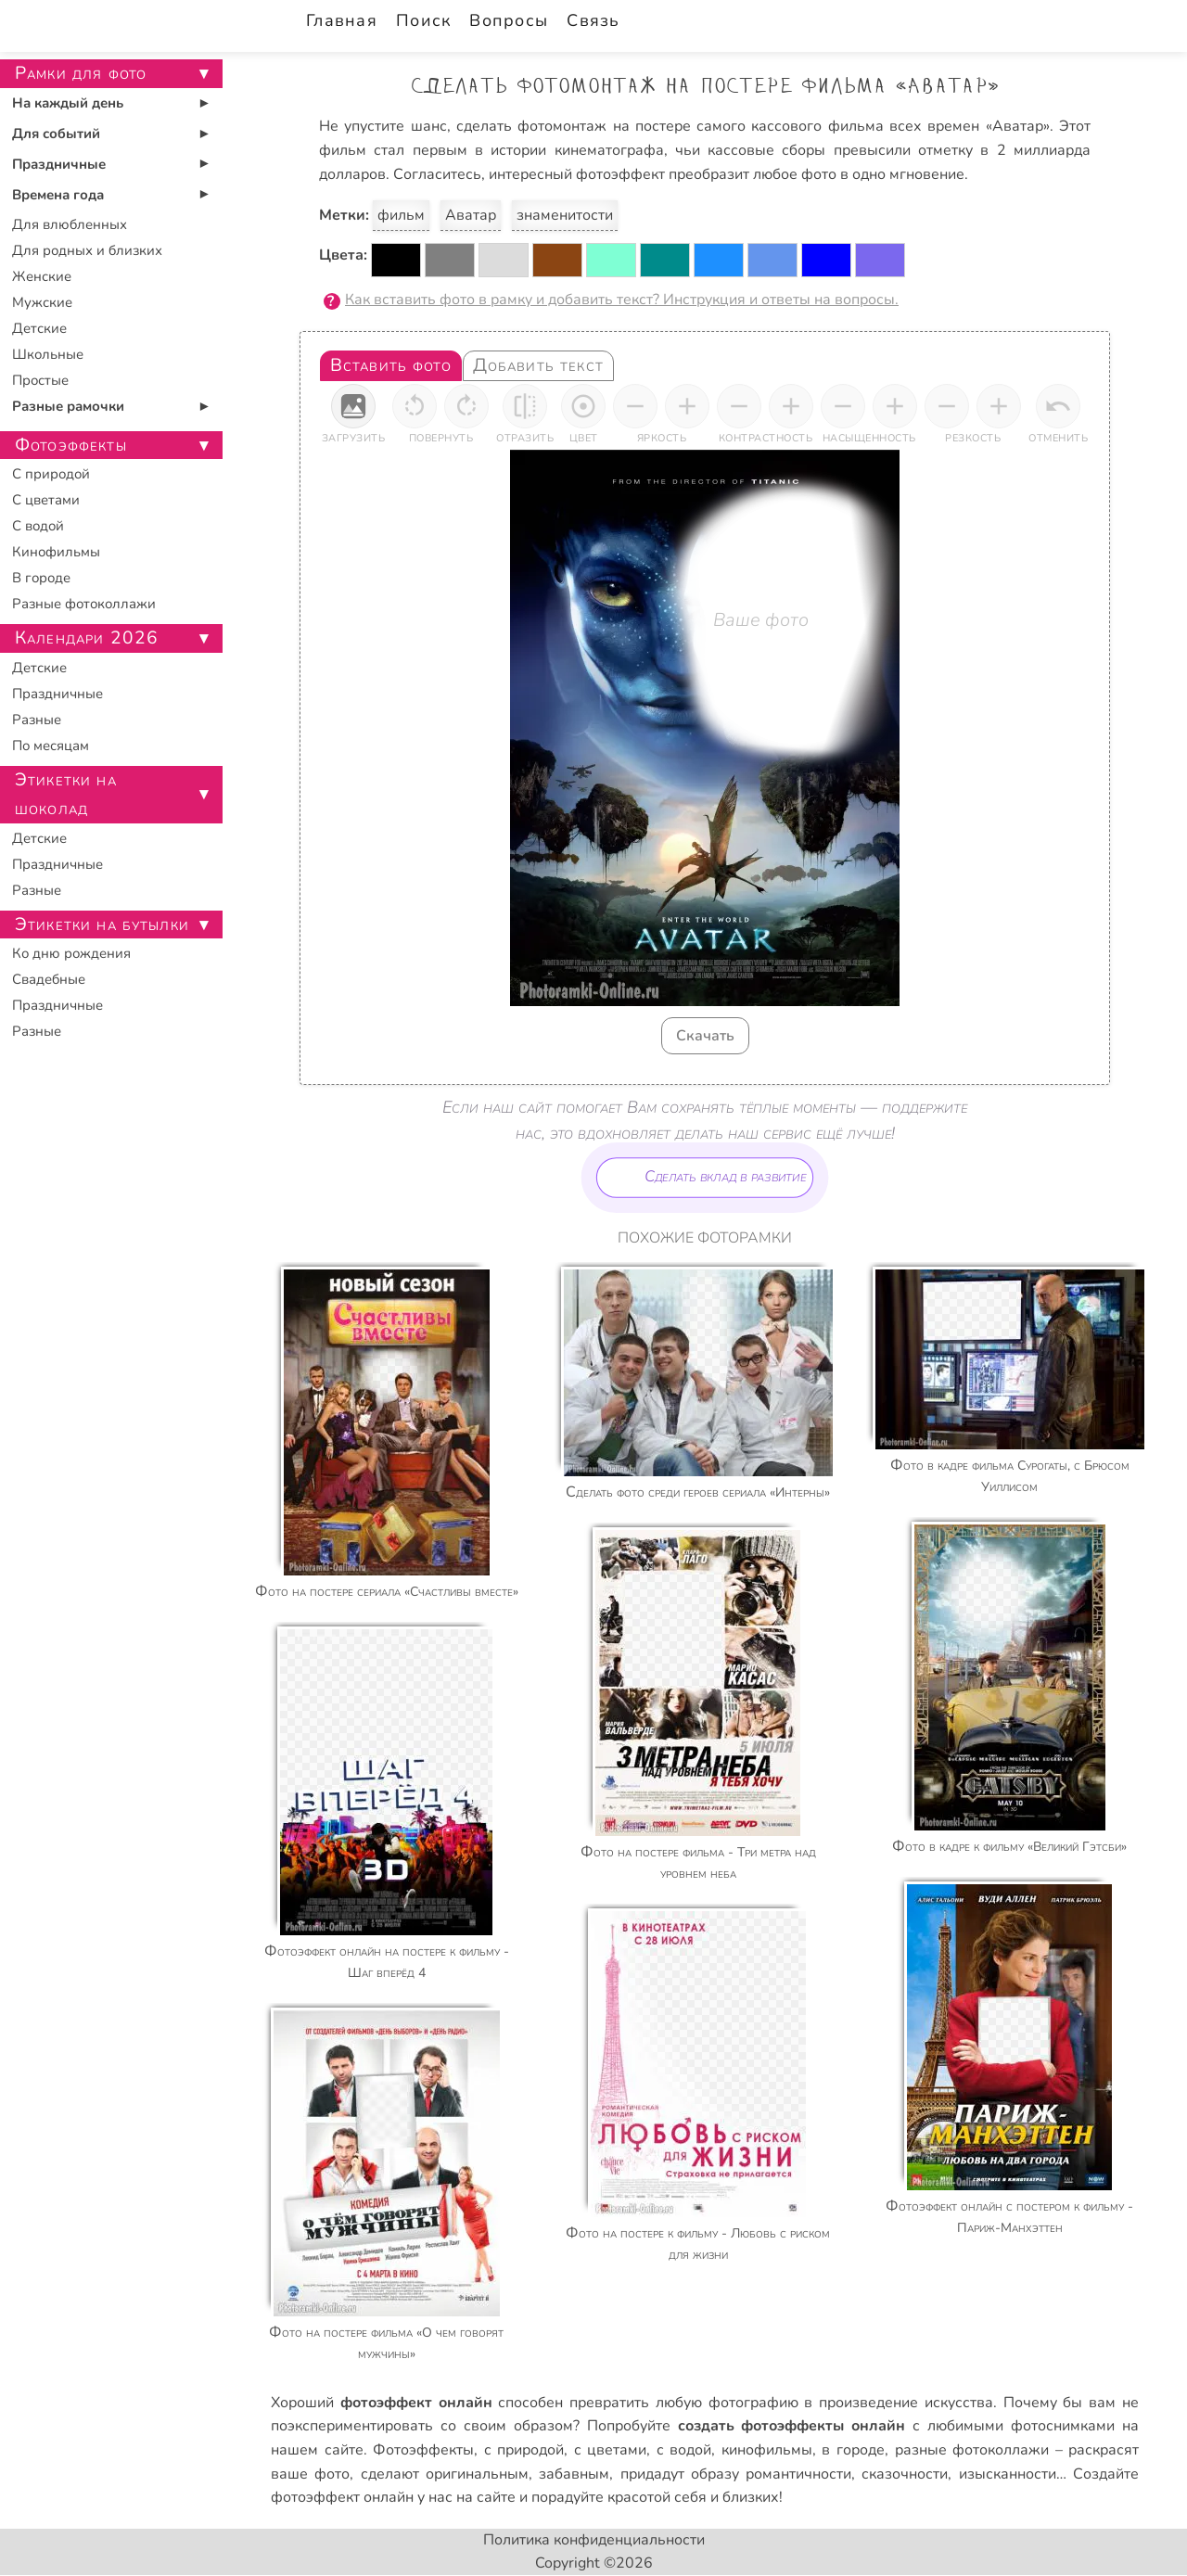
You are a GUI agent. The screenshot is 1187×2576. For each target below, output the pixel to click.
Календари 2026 (87, 638)
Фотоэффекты (423, 2450)
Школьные (47, 354)
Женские (41, 276)
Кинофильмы (56, 551)
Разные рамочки (68, 406)
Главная (341, 20)
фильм (401, 215)
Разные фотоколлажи (84, 603)
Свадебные (48, 979)
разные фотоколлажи (972, 2450)
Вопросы (508, 20)
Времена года (58, 194)
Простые (40, 380)
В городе (41, 577)
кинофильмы (766, 2450)
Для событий (56, 133)
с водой (684, 2450)
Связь (593, 20)
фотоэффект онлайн (342, 2497)
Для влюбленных (69, 224)
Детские (39, 328)
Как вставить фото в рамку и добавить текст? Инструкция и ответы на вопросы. (622, 299)
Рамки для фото (81, 73)
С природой (51, 474)
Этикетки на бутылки (102, 924)
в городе (853, 2450)
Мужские (42, 302)
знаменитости (565, 215)
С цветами (46, 500)
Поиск (423, 20)
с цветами (610, 2450)
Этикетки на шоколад (66, 794)
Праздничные (59, 164)
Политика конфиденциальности (594, 2540)
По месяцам (50, 745)
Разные (36, 719)
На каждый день (67, 103)
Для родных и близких (87, 250)
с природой (524, 2450)
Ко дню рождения (71, 953)
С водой (38, 525)
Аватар (470, 215)
